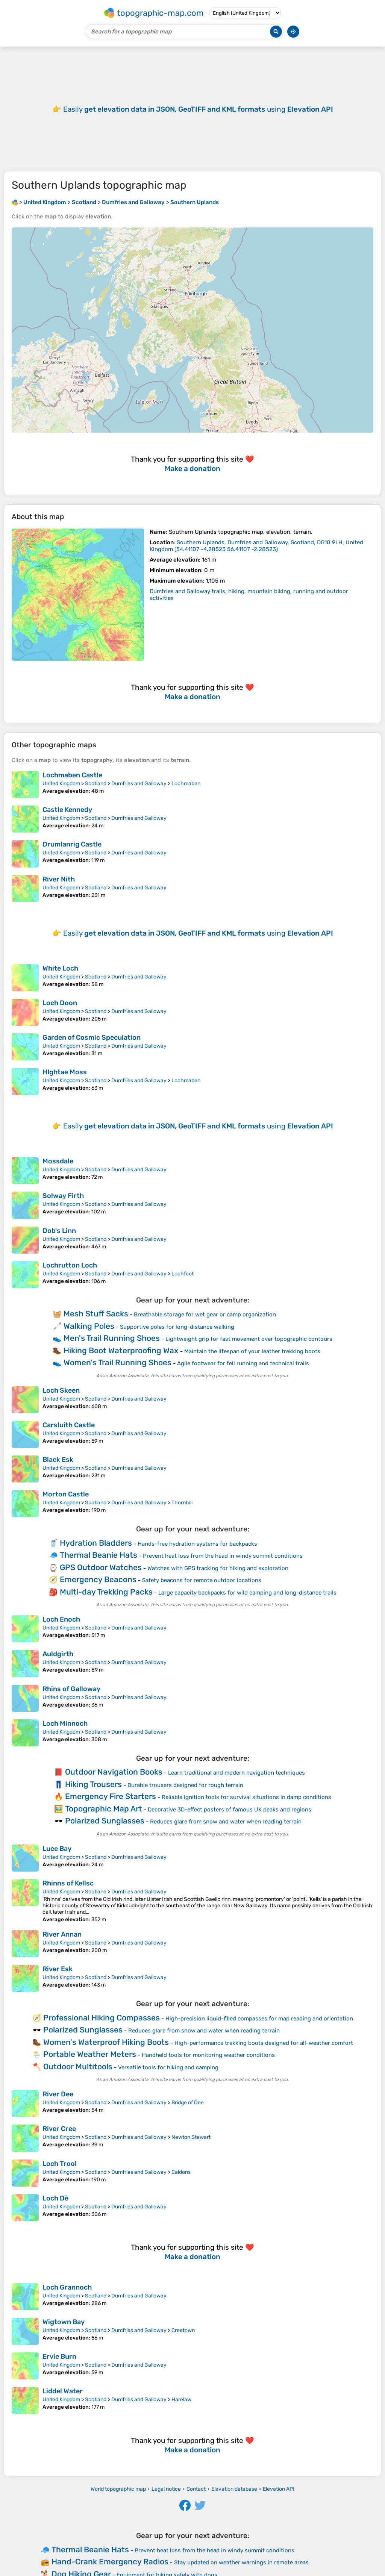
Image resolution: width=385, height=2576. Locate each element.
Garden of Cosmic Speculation (91, 1037)
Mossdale (57, 1161)
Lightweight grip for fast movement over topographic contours (248, 1339)
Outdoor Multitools (77, 2066)
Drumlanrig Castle (72, 844)
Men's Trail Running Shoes (112, 1338)
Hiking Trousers (93, 1784)
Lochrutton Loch (69, 1265)
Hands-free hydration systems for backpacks (197, 1543)
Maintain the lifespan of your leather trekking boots (252, 1351)
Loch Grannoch (67, 2287)
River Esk (57, 1969)
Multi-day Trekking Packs (106, 1591)
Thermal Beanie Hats (98, 1555)
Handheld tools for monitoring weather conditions (208, 2055)
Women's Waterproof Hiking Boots (106, 2042)
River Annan (62, 1934)
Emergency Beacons (98, 1579)
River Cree (59, 2129)
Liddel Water (62, 2391)
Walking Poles (89, 1326)
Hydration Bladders (96, 1543)
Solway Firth (63, 1196)
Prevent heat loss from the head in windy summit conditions (223, 1555)
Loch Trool (59, 2164)
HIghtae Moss (64, 1072)
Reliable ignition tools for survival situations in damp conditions (246, 1797)
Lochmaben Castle (72, 775)
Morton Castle (65, 1494)
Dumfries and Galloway (139, 783)
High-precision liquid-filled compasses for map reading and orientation (259, 2018)
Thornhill (181, 1502)
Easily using (198, 109)
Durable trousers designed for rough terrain (185, 1785)
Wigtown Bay (63, 2322)
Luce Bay (56, 1849)
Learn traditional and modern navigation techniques (236, 1772)
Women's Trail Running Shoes (117, 1362)
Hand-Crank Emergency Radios (110, 2561)
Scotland (95, 783)
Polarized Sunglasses (104, 1820)
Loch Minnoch (65, 1723)
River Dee (57, 2094)
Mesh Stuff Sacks (96, 1313)
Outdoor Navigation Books (113, 1771)
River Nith (58, 879)
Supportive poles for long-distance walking (177, 1327)
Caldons (181, 2172)
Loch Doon (59, 1003)
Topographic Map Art (103, 1808)
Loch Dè (55, 2198)
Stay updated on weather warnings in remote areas (241, 2562)
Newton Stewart (191, 2137)
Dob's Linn (59, 1231)
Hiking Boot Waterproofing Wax (121, 1350)
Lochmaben (185, 783)
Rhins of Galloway (71, 1689)
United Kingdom (61, 783)
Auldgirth (57, 1654)
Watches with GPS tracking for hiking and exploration (217, 1568)
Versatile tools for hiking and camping (168, 2067)
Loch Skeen (61, 1390)
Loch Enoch (61, 1619)
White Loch (60, 968)
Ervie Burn (59, 2356)
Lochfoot (182, 1274)
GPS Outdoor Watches (101, 1567)
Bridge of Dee (187, 2102)
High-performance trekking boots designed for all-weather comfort (263, 2043)
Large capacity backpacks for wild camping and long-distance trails (247, 1592)
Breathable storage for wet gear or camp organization (205, 1314)
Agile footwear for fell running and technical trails (243, 1363)
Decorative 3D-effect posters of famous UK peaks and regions (229, 1809)
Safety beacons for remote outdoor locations (201, 1580)
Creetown (183, 2330)
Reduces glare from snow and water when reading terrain (226, 1821)
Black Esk (57, 1459)
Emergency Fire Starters (110, 1796)
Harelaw (181, 2399)
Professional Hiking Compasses (101, 2017)
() (256, 546)
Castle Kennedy (67, 810)
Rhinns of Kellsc (68, 1883)
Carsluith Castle (68, 1425)
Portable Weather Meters (89, 2054)
